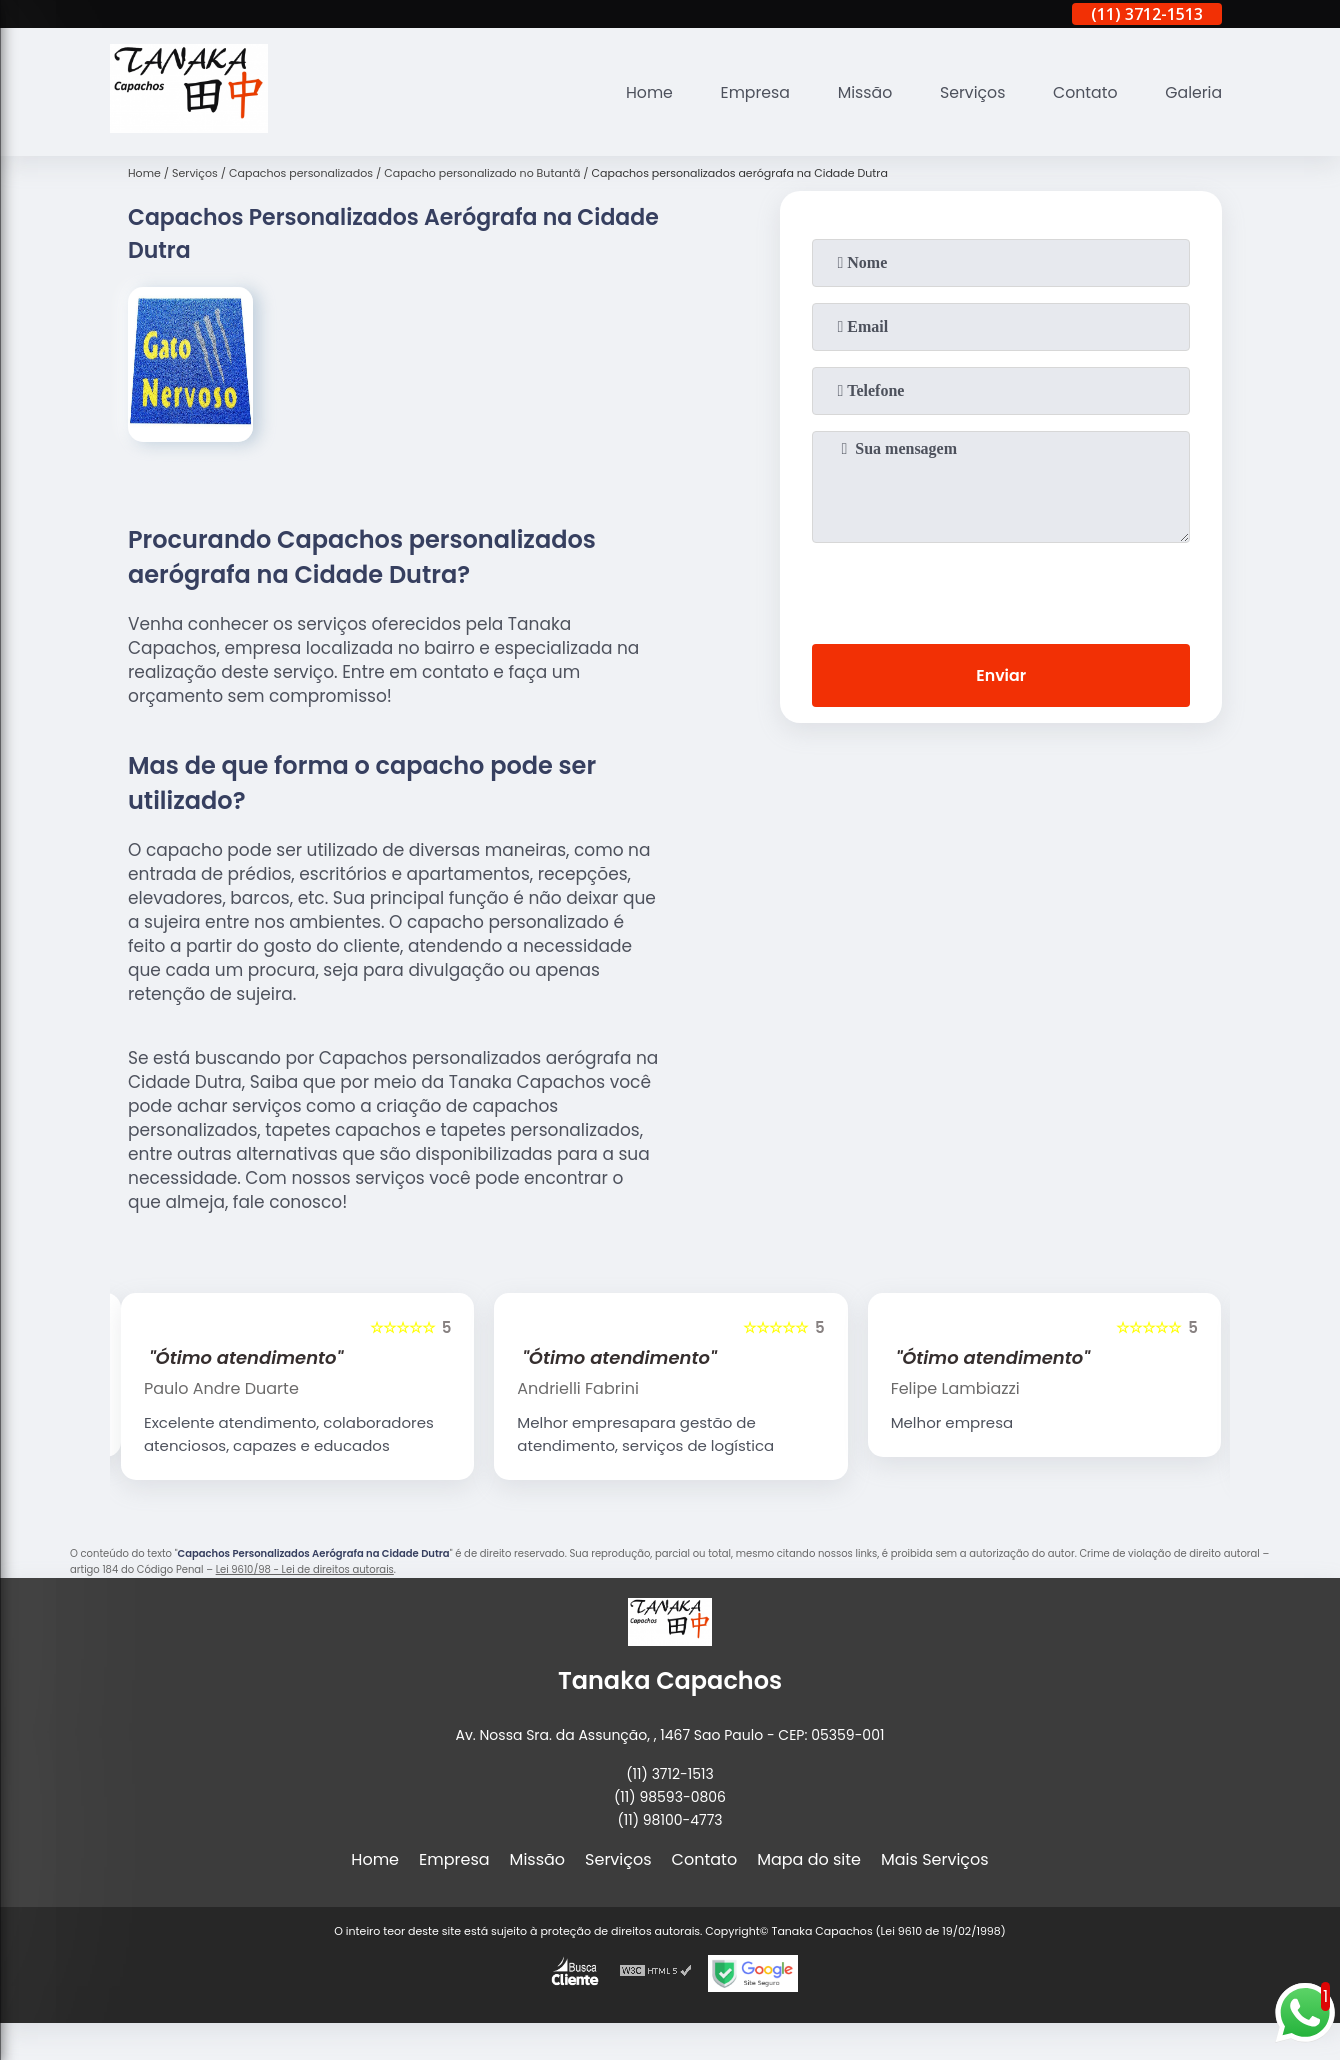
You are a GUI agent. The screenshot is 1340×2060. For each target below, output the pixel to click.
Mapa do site (809, 1859)
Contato (1084, 92)
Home (642, 92)
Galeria (1193, 92)
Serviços (969, 92)
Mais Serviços (935, 1859)
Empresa (749, 92)
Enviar (1001, 675)
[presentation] (1001, 589)
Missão (860, 92)
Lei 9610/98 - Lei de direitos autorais (305, 1569)
